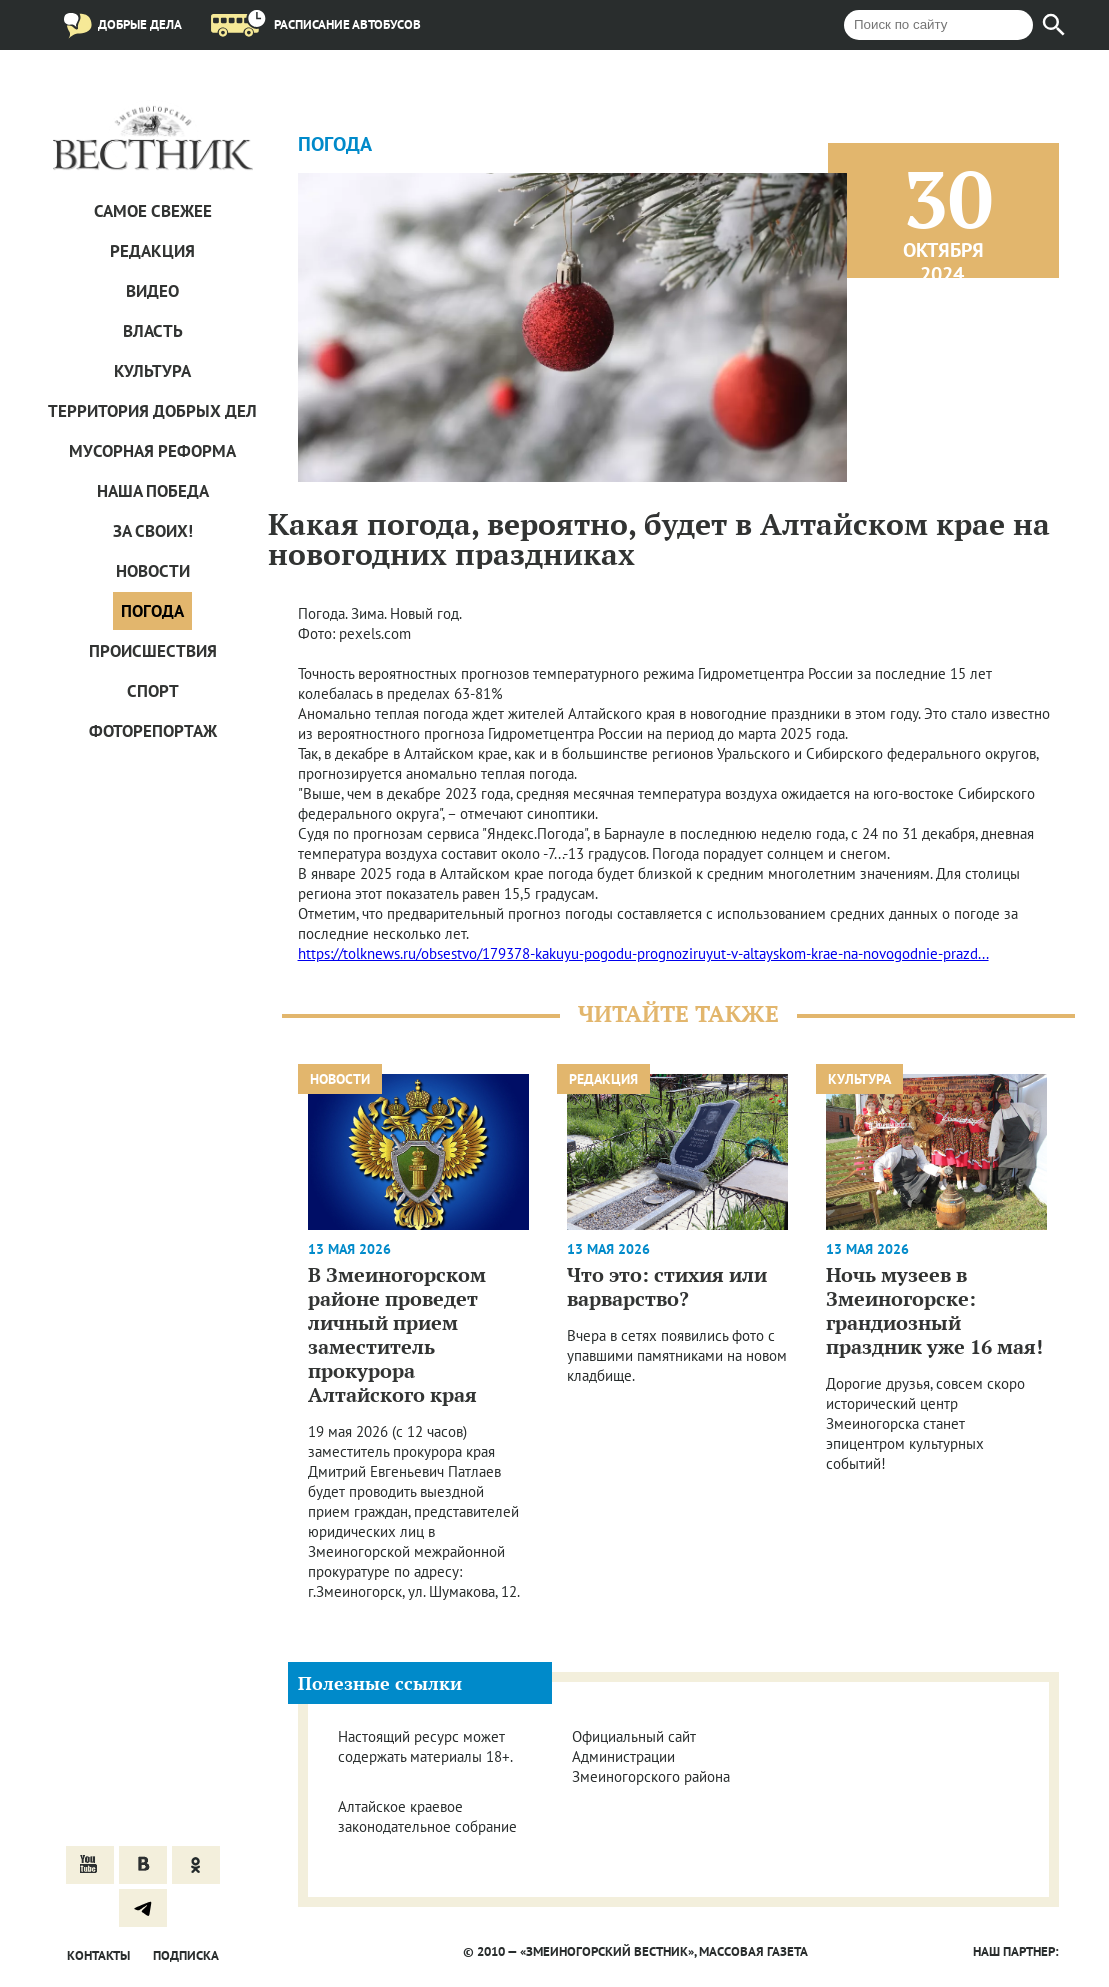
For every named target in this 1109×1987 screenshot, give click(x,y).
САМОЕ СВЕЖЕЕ (153, 211)
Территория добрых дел (152, 411)
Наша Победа (153, 491)
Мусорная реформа (152, 451)
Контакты (98, 1955)
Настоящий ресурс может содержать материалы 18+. (425, 1746)
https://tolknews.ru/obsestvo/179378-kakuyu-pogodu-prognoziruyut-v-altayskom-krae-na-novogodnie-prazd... (643, 953)
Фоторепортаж (153, 731)
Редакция (152, 251)
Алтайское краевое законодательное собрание (427, 1816)
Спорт (153, 691)
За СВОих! (153, 531)
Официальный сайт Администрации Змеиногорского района (651, 1756)
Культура (152, 371)
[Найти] (1054, 25)
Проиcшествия (153, 651)
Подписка (186, 1955)
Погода (152, 611)
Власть (153, 331)
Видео (152, 291)
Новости (153, 571)
